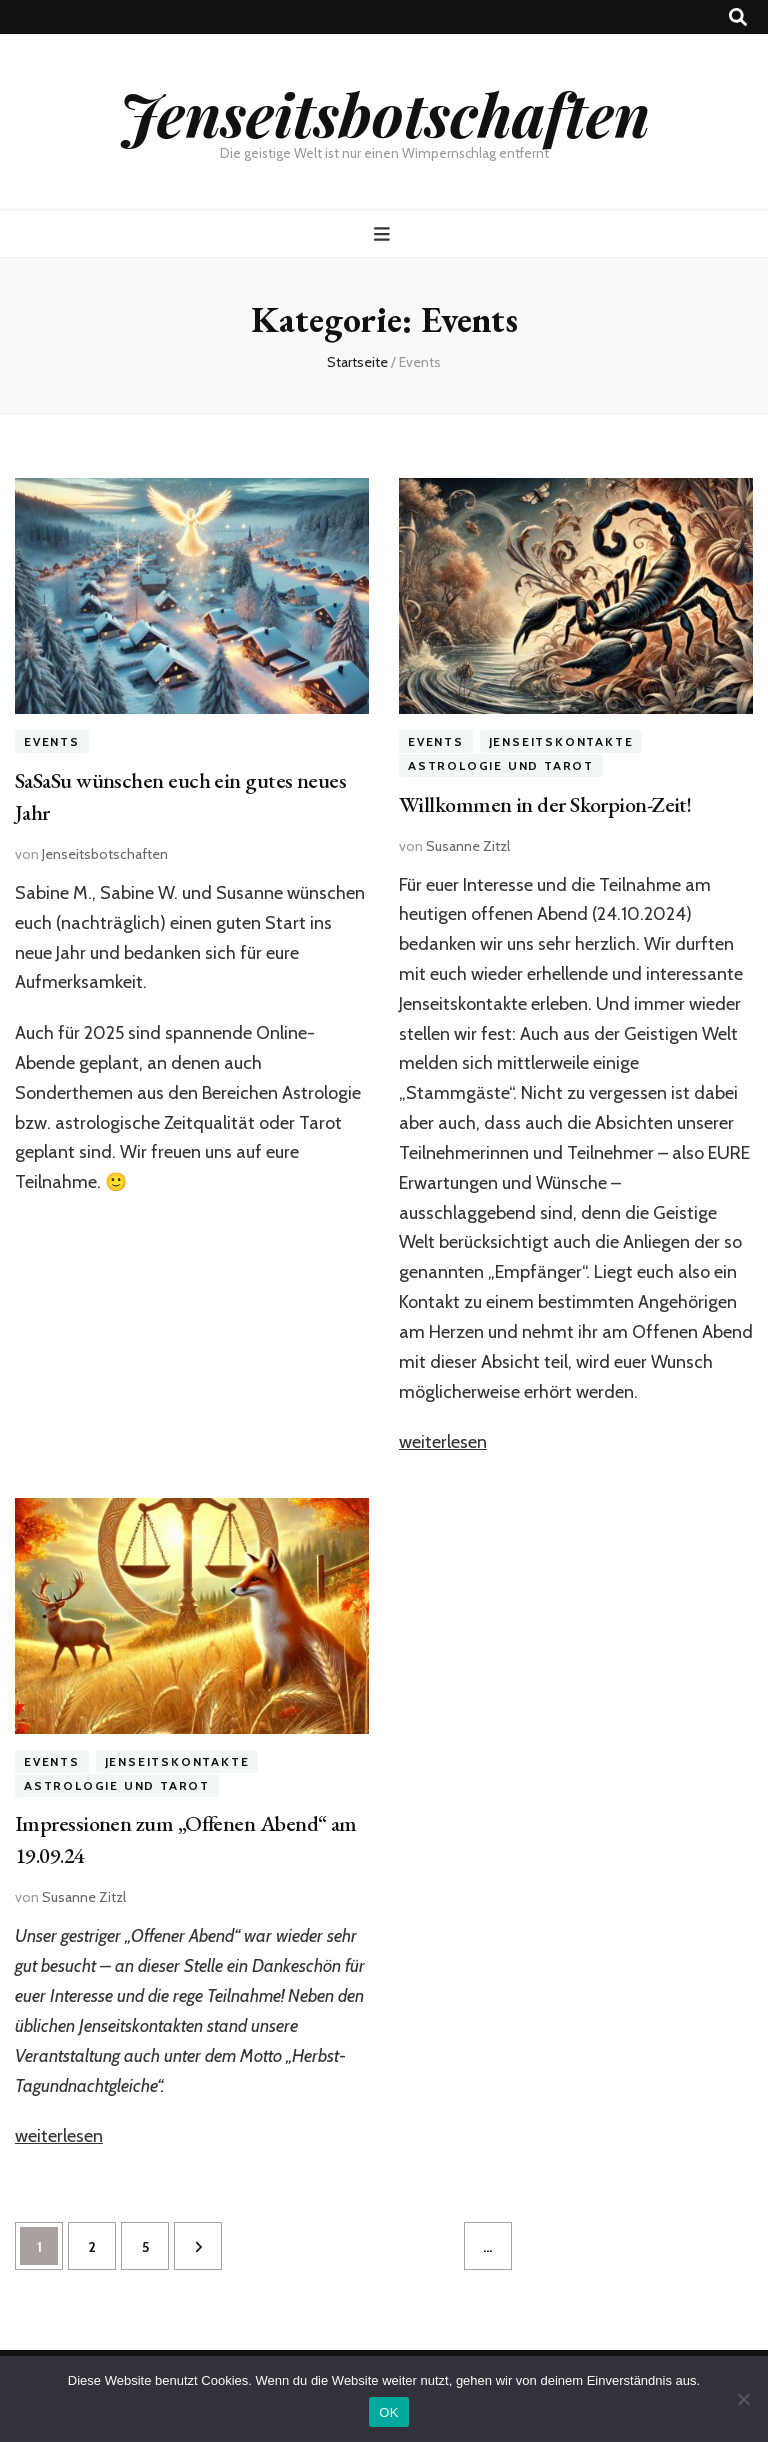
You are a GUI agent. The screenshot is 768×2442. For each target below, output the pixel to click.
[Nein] (743, 2399)
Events (52, 741)
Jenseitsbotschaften (384, 113)
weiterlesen (443, 1442)
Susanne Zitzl (468, 846)
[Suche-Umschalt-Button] (738, 17)
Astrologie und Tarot (501, 765)
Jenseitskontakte (561, 741)
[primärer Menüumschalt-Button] (384, 234)
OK (388, 2412)
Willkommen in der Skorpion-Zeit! (545, 804)
